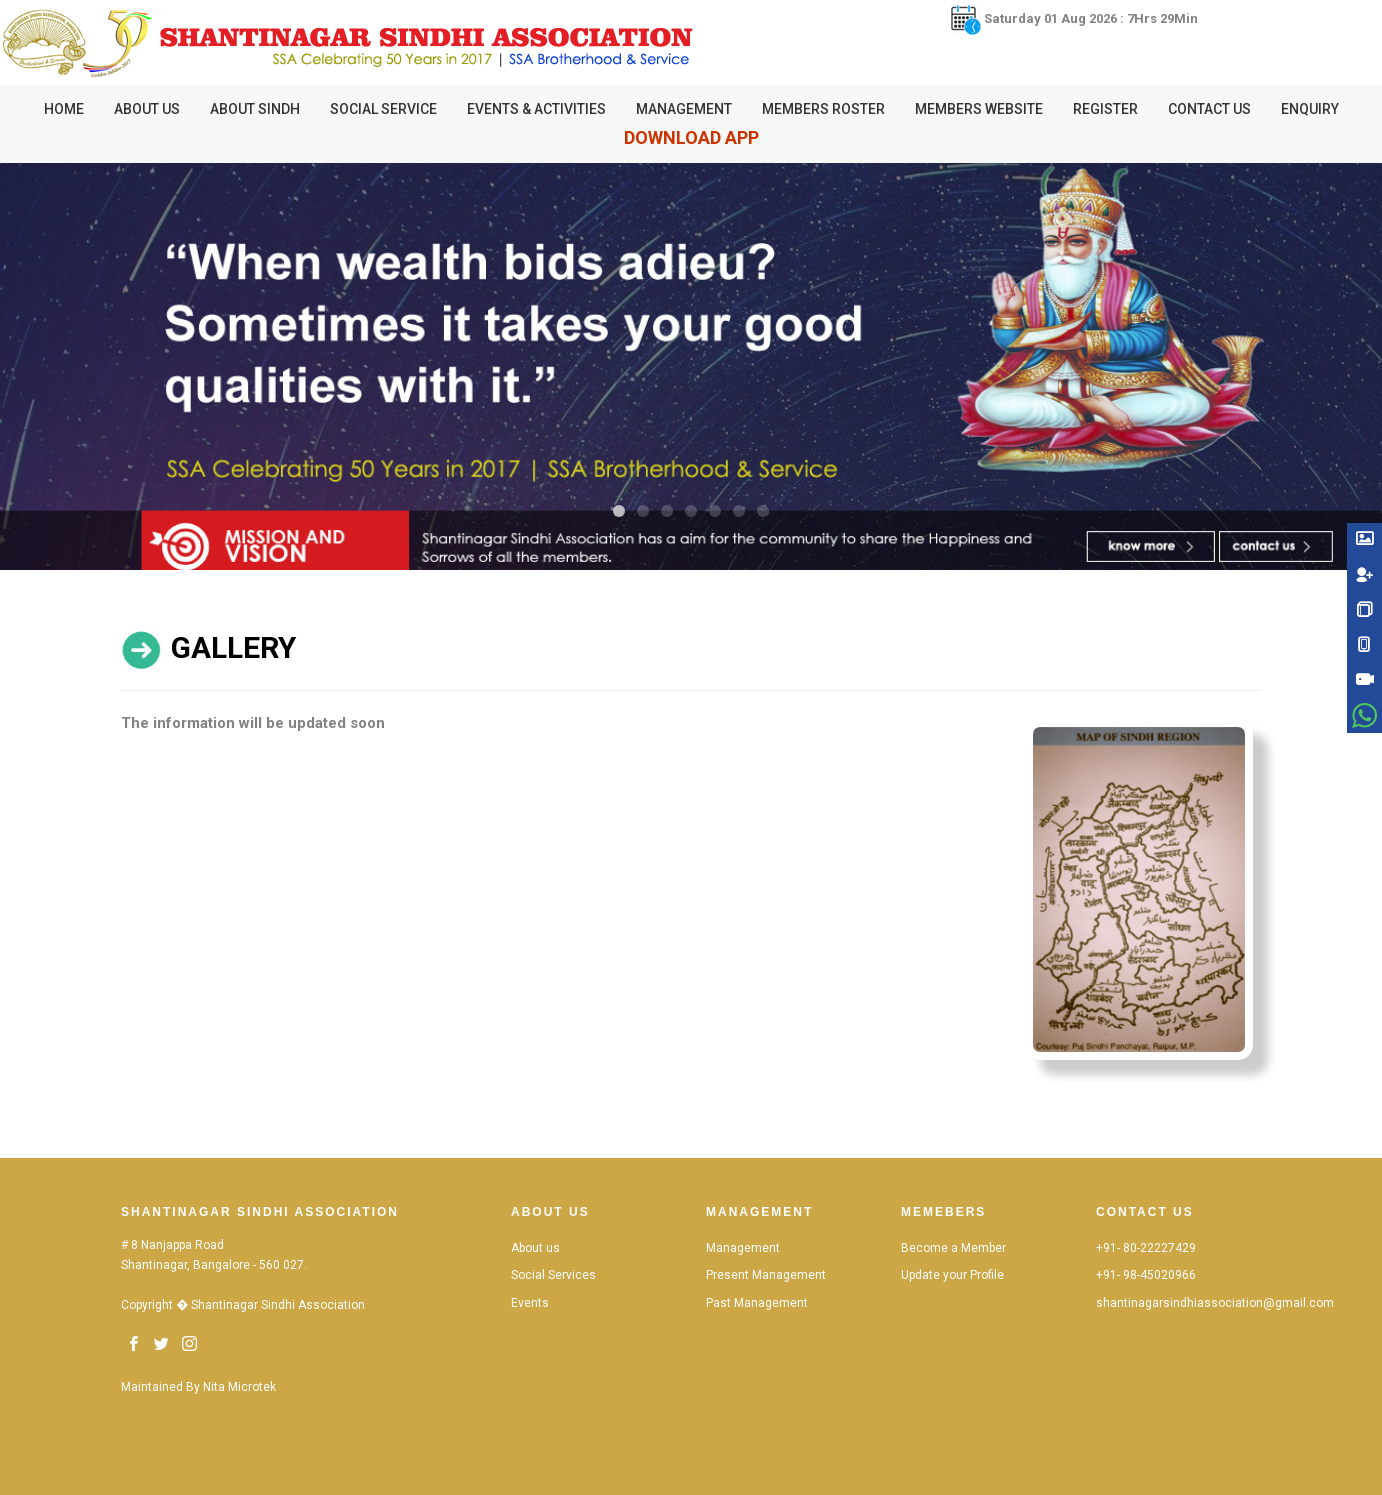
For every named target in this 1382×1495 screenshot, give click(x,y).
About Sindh (255, 109)
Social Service (383, 109)
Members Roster (823, 109)
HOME (64, 109)
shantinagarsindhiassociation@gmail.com (1215, 1303)
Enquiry (1310, 109)
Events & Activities (536, 109)
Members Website (979, 109)
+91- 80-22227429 (1146, 1248)
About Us (147, 109)
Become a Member (953, 1248)
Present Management (766, 1275)
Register (1105, 109)
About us (535, 1248)
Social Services (553, 1275)
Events (530, 1303)
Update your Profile (952, 1275)
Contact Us (1209, 109)
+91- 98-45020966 (1146, 1275)
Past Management (757, 1303)
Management (684, 109)
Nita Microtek (239, 1387)
